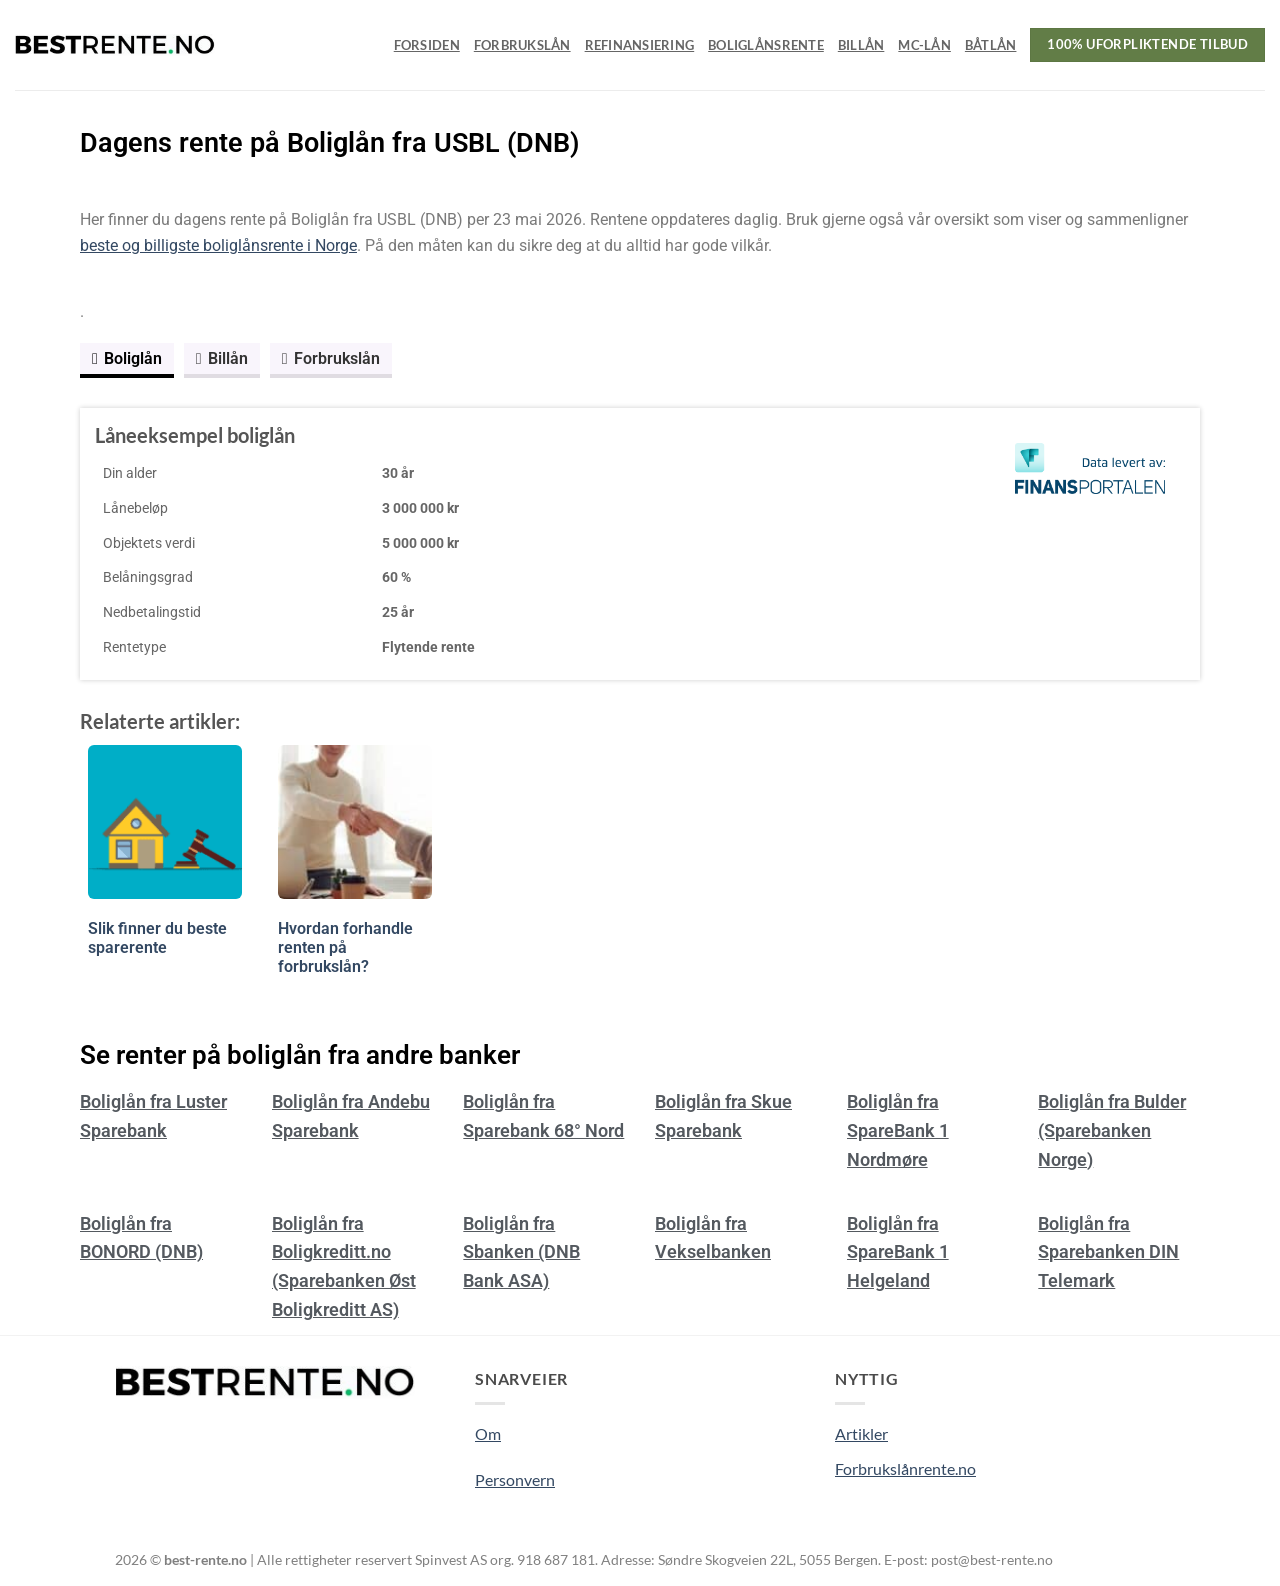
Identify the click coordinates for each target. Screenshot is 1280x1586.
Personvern (515, 1479)
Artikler (861, 1433)
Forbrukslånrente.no (905, 1468)
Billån (861, 45)
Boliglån (127, 358)
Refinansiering (640, 45)
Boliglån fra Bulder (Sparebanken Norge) (1112, 1130)
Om (488, 1433)
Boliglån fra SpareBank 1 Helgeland (898, 1252)
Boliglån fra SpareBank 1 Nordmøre (898, 1130)
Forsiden (427, 45)
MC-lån (924, 45)
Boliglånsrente (766, 45)
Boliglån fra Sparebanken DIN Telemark (1108, 1252)
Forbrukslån (522, 45)
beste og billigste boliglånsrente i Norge (218, 245)
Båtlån (991, 45)
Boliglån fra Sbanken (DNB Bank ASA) (521, 1252)
